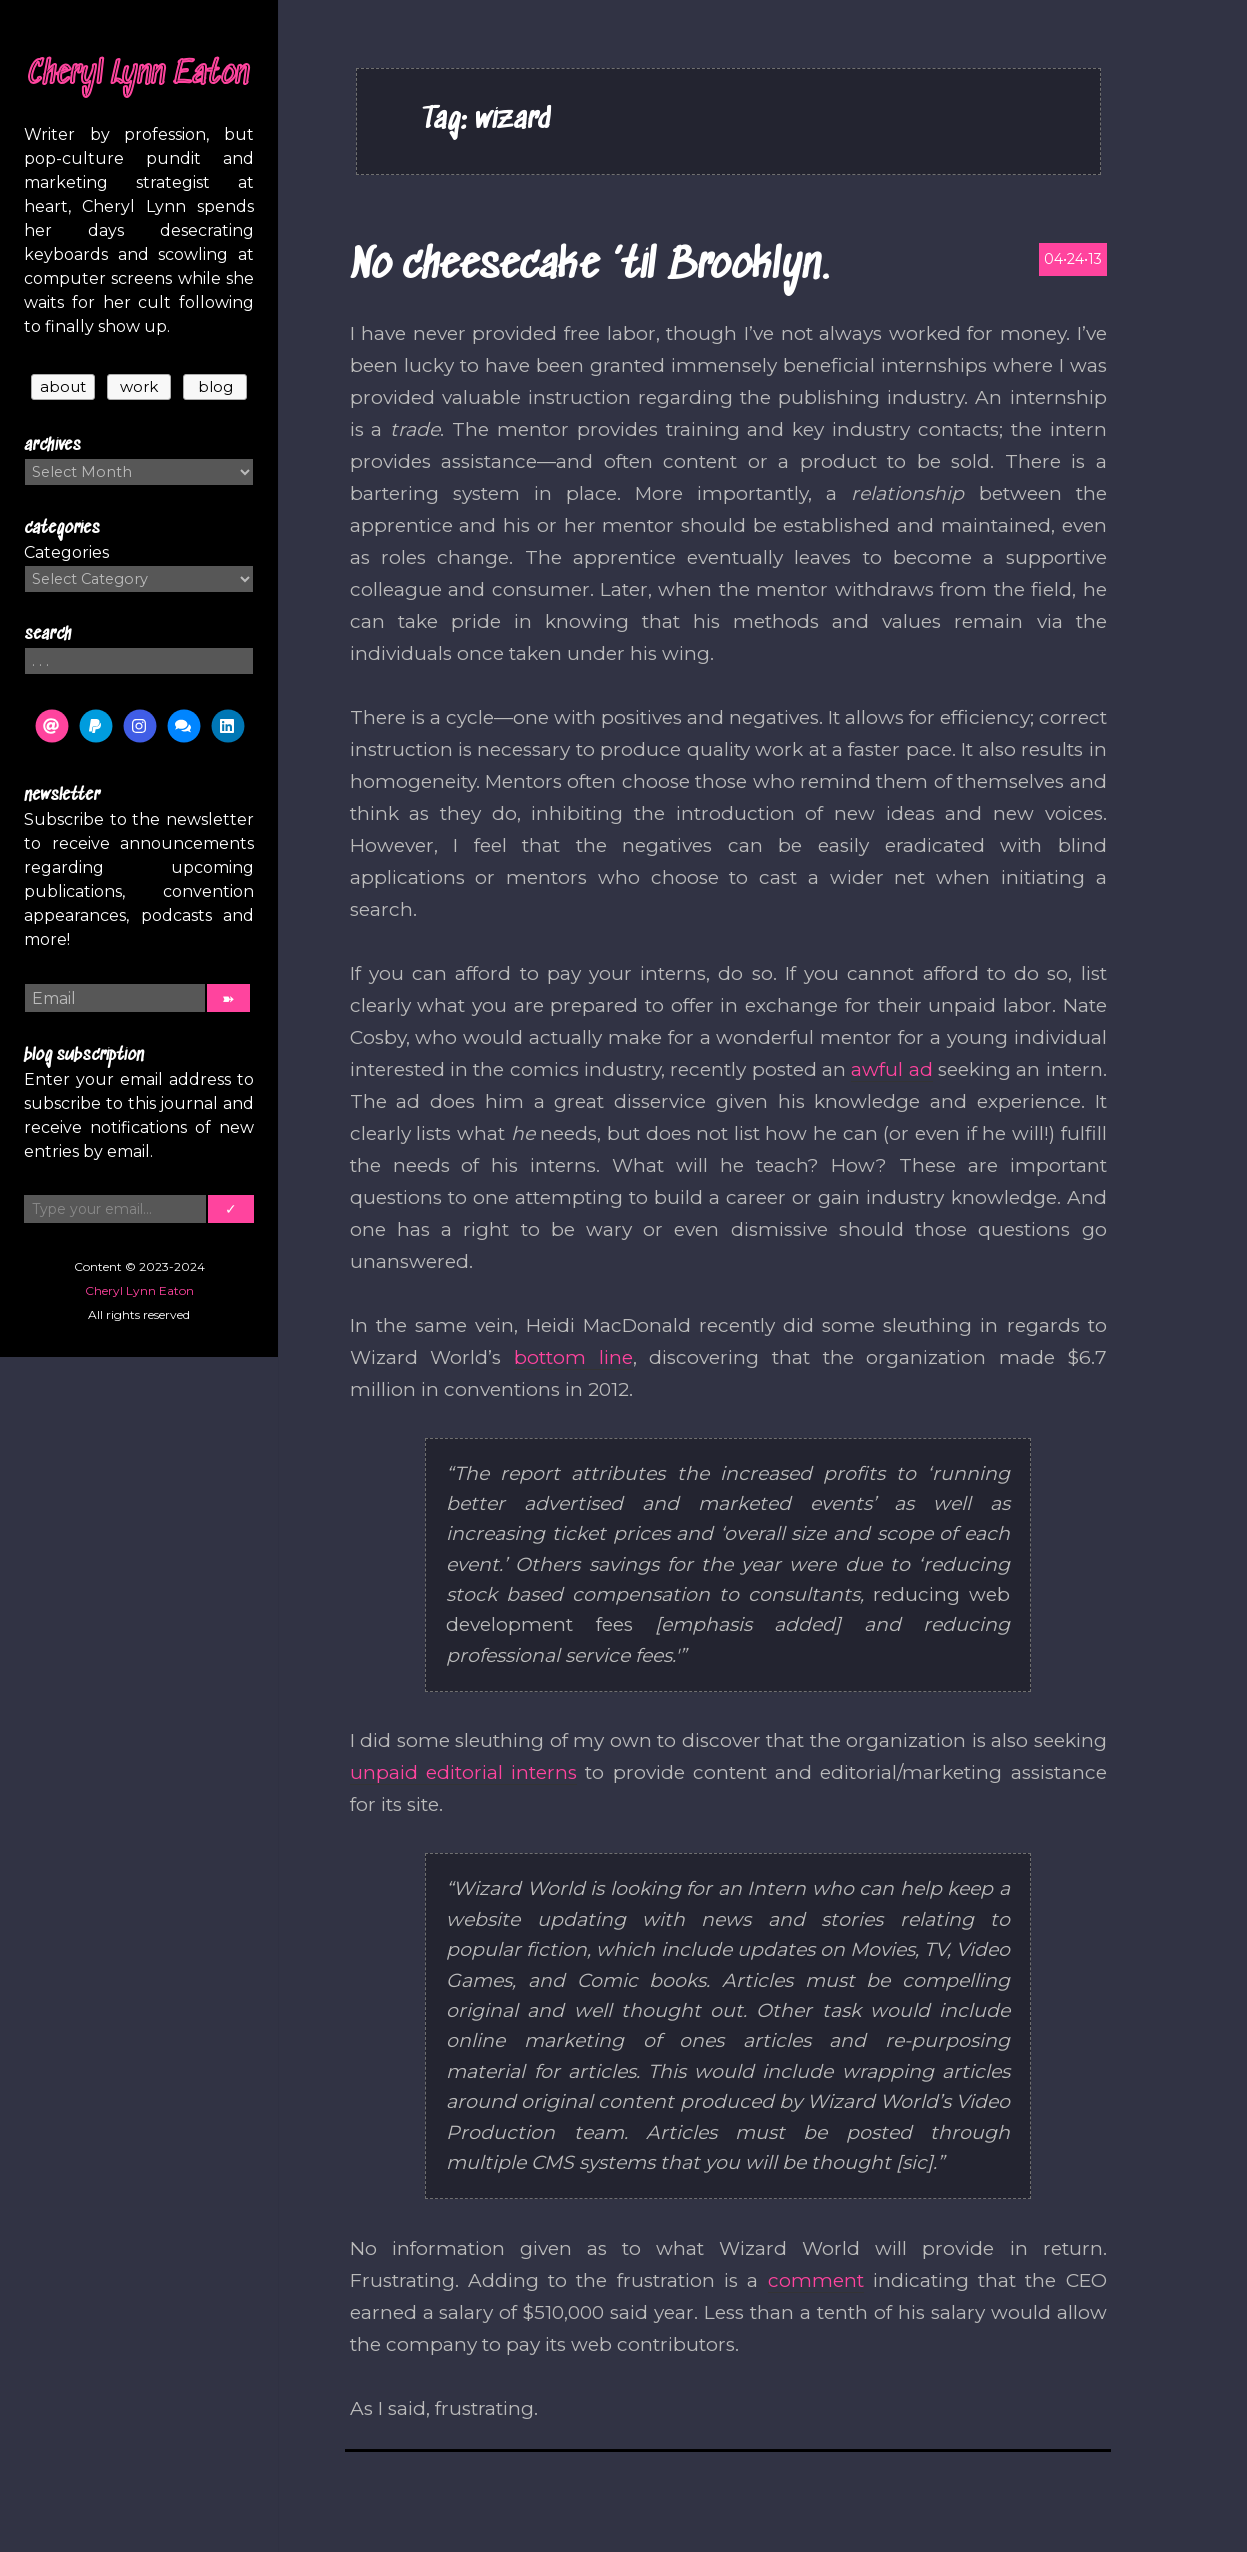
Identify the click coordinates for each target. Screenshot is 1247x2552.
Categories (66, 552)
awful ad (891, 1069)
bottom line (573, 1357)
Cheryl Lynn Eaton (139, 75)
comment (816, 2280)
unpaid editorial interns (464, 1772)
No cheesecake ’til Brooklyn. (589, 266)
